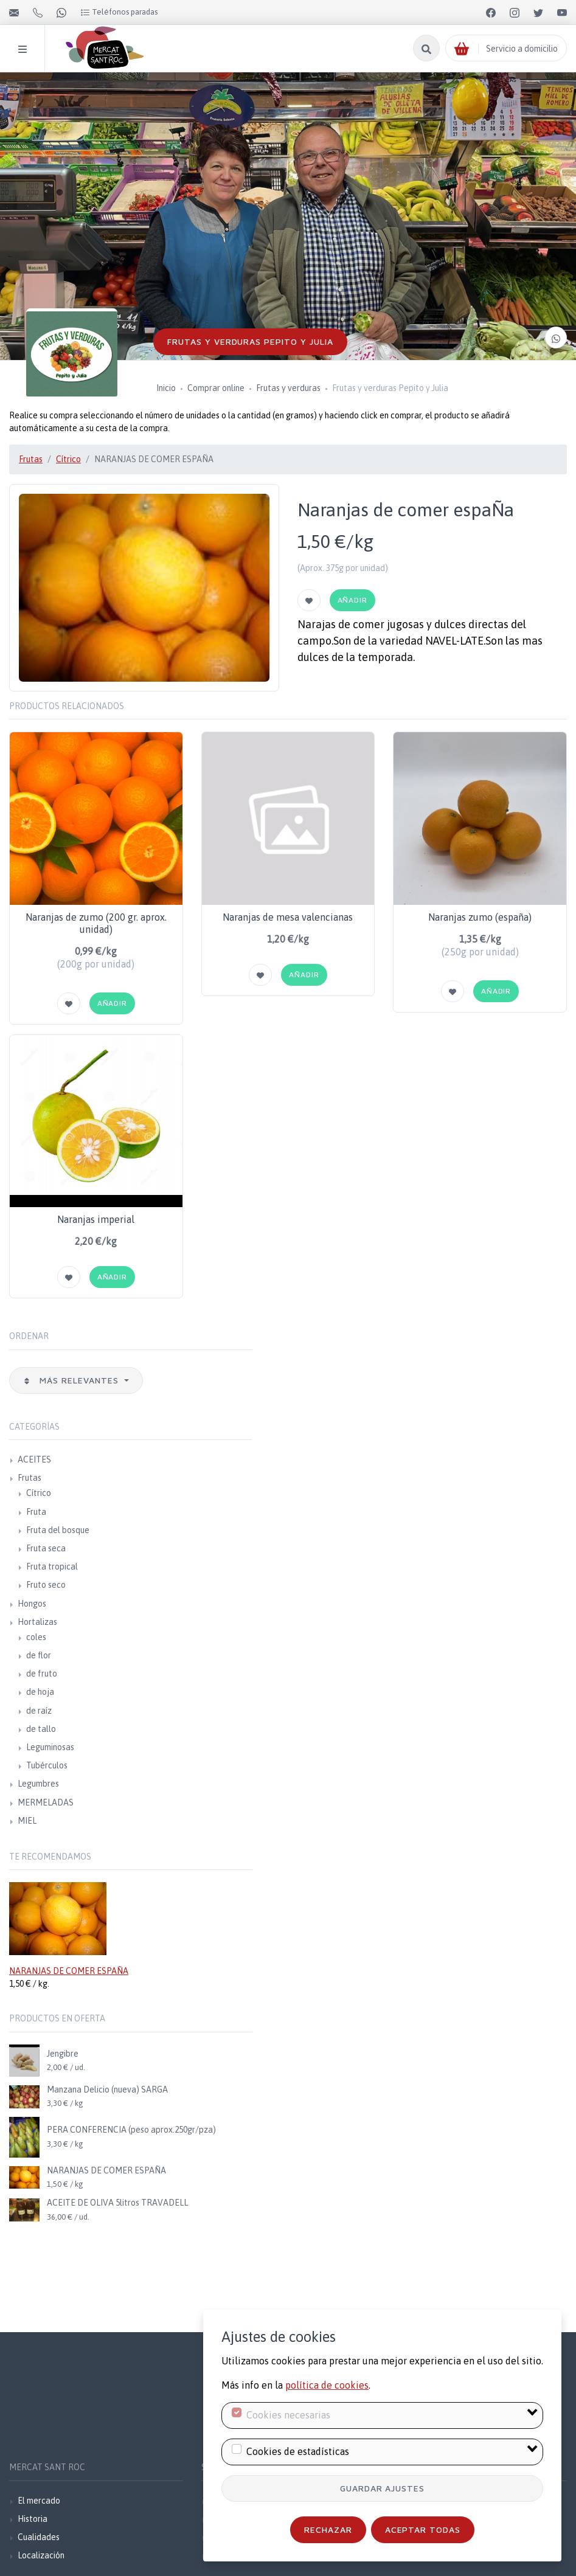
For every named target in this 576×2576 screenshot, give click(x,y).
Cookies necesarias (288, 2414)
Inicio (166, 388)
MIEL (27, 1821)
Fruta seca (46, 1548)
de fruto (41, 1673)
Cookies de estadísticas (297, 2451)
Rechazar (328, 2529)
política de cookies (327, 2385)
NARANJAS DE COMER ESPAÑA (68, 1971)
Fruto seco (46, 1585)
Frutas (31, 459)
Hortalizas (37, 1622)
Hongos (32, 1603)
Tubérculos (47, 1765)
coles (36, 1637)
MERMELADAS (46, 1802)
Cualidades (39, 2537)
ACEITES (34, 1459)
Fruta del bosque (57, 1530)
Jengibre (62, 2053)
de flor (38, 1655)
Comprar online (216, 388)
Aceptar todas (423, 2529)
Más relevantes (72, 1380)
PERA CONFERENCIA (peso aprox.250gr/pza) (131, 2130)
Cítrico (68, 459)
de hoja (40, 1692)
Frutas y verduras (288, 388)
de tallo (41, 1729)
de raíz (39, 1711)
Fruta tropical (52, 1566)
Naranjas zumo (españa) (480, 917)
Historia (32, 2519)
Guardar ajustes (382, 2488)
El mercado (39, 2500)
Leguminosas (50, 1747)
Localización (41, 2555)
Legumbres (38, 1783)
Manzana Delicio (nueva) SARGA (107, 2089)
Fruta (36, 1512)
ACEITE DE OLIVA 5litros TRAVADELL (117, 2202)
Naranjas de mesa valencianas (288, 917)
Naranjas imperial (95, 1219)
